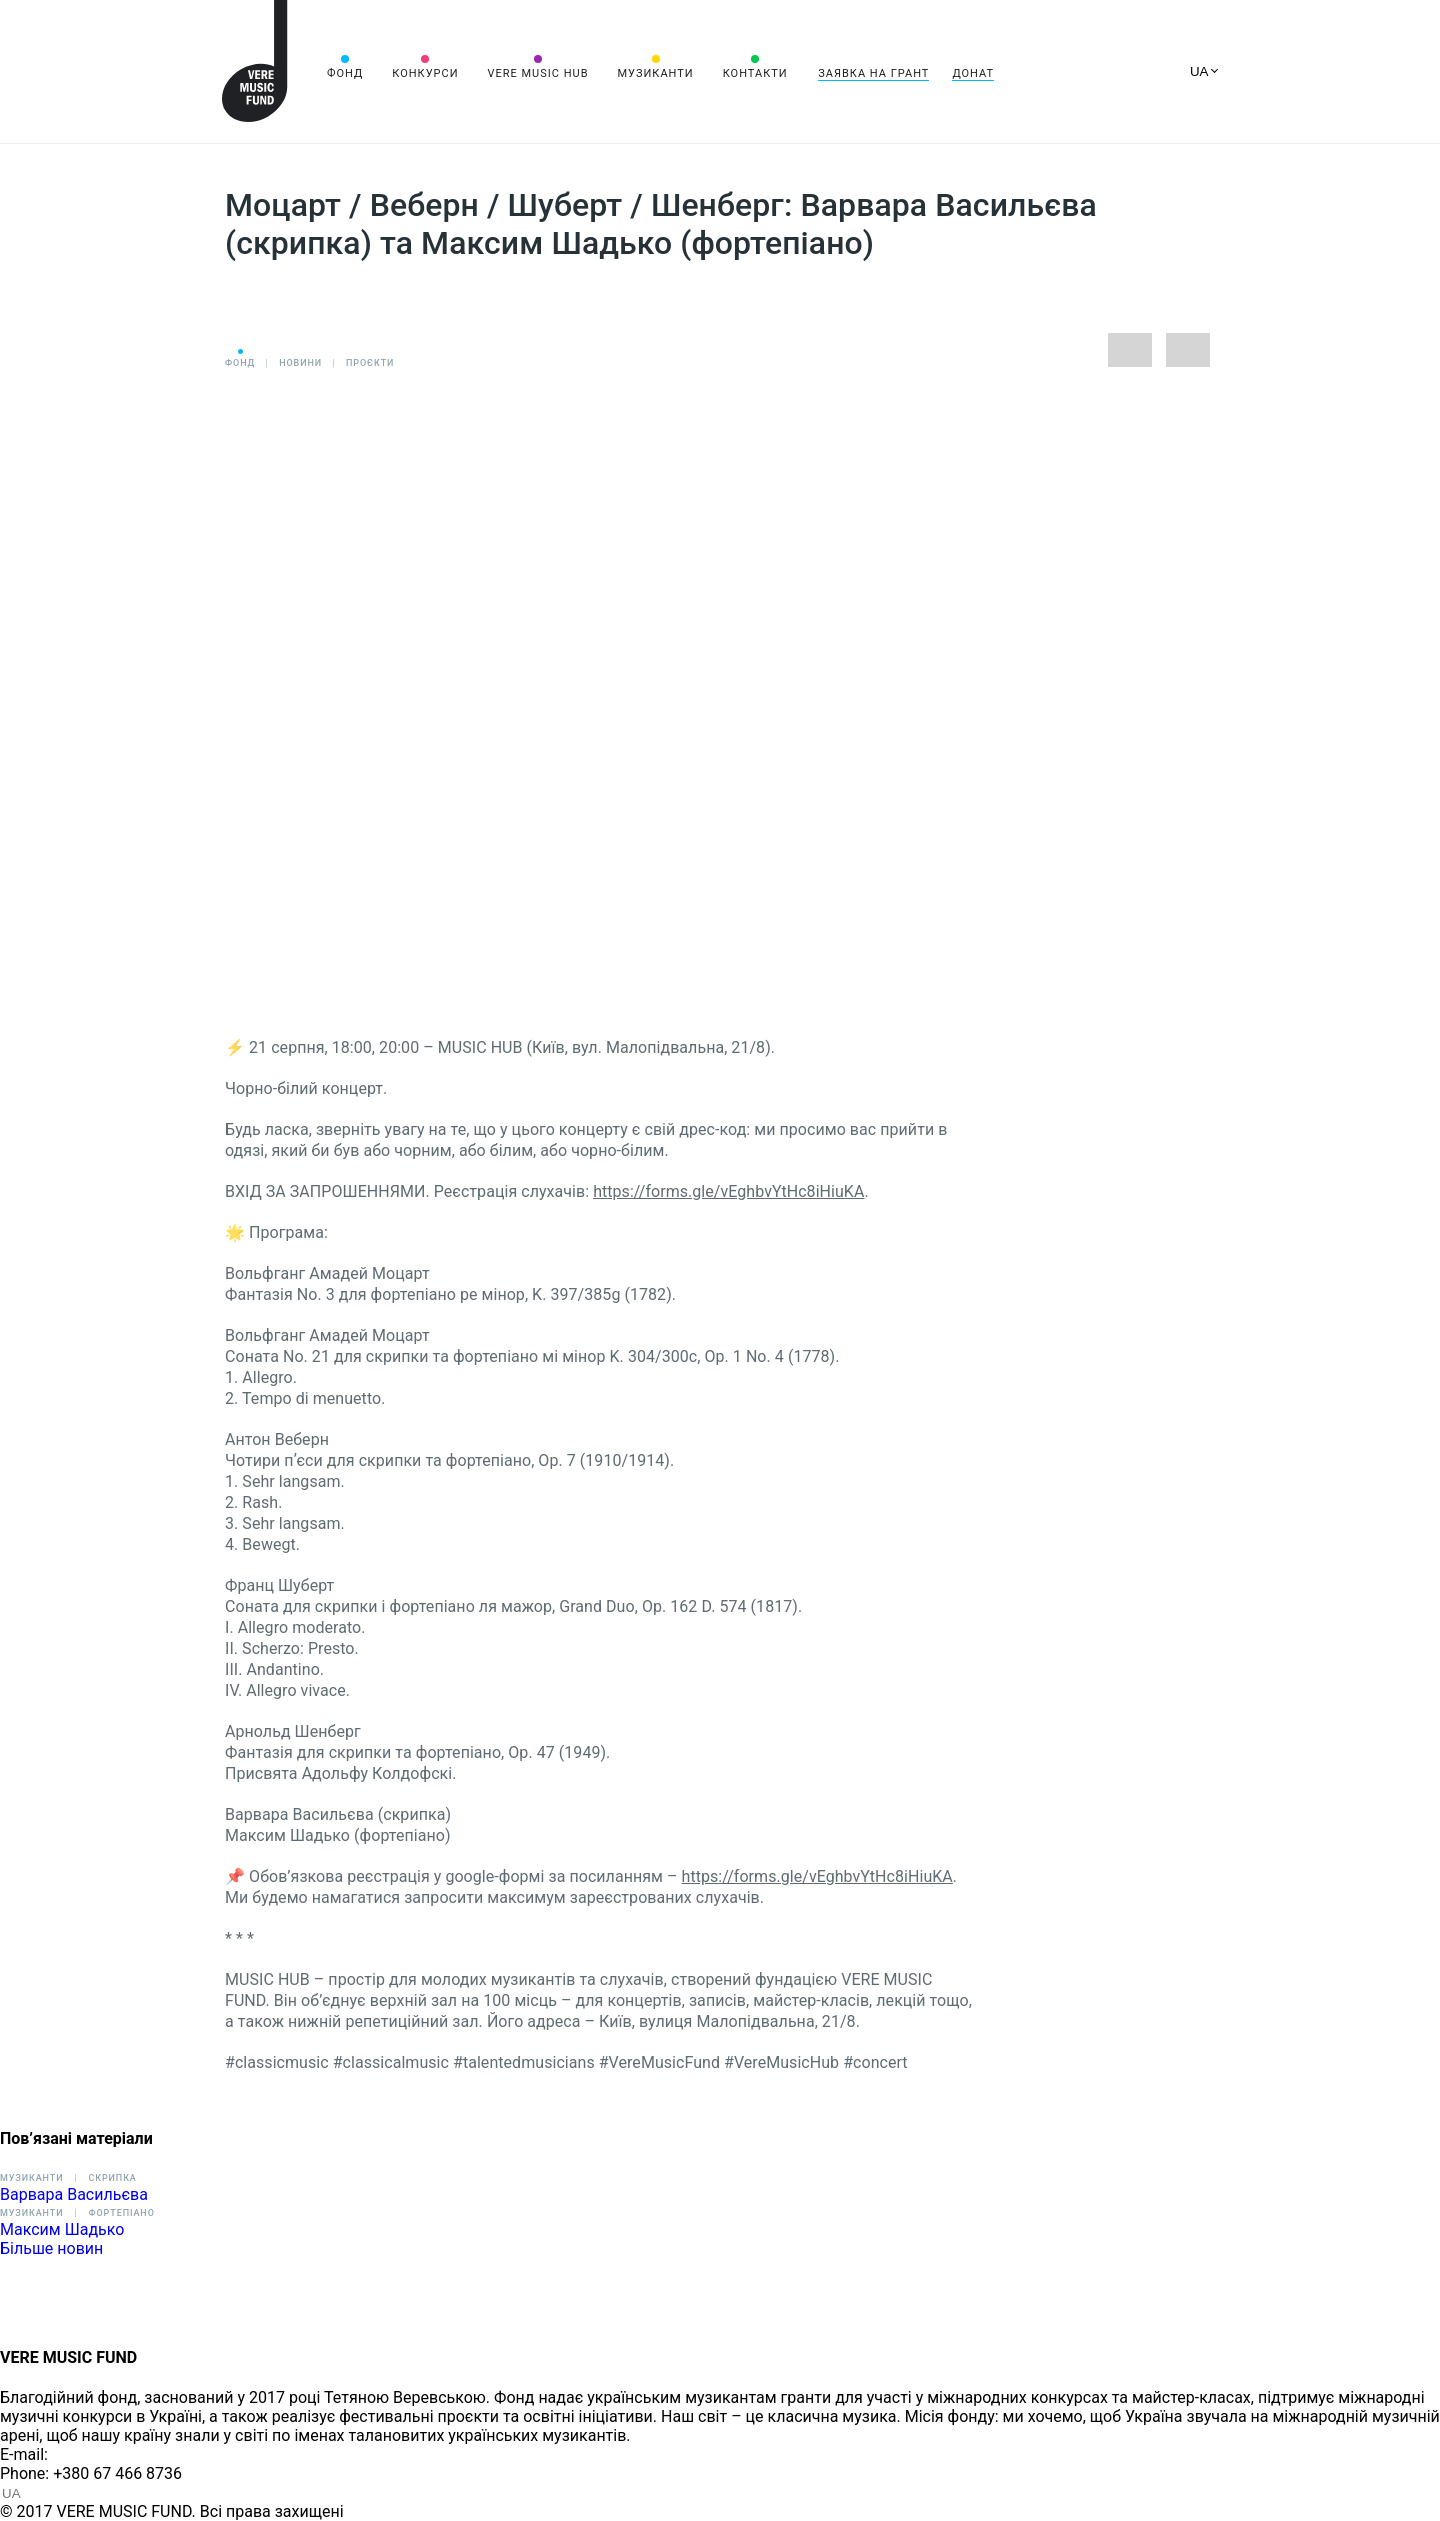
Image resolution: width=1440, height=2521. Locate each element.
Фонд (345, 73)
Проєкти (370, 363)
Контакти (755, 73)
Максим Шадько (62, 2229)
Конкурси (425, 73)
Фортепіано (121, 2213)
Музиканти (655, 73)
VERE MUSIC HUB (537, 73)
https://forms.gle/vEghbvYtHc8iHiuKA (728, 1191)
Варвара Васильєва (74, 2194)
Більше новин (51, 2248)
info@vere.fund (106, 2454)
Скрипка (112, 2178)
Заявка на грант (873, 73)
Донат (973, 73)
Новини (300, 363)
